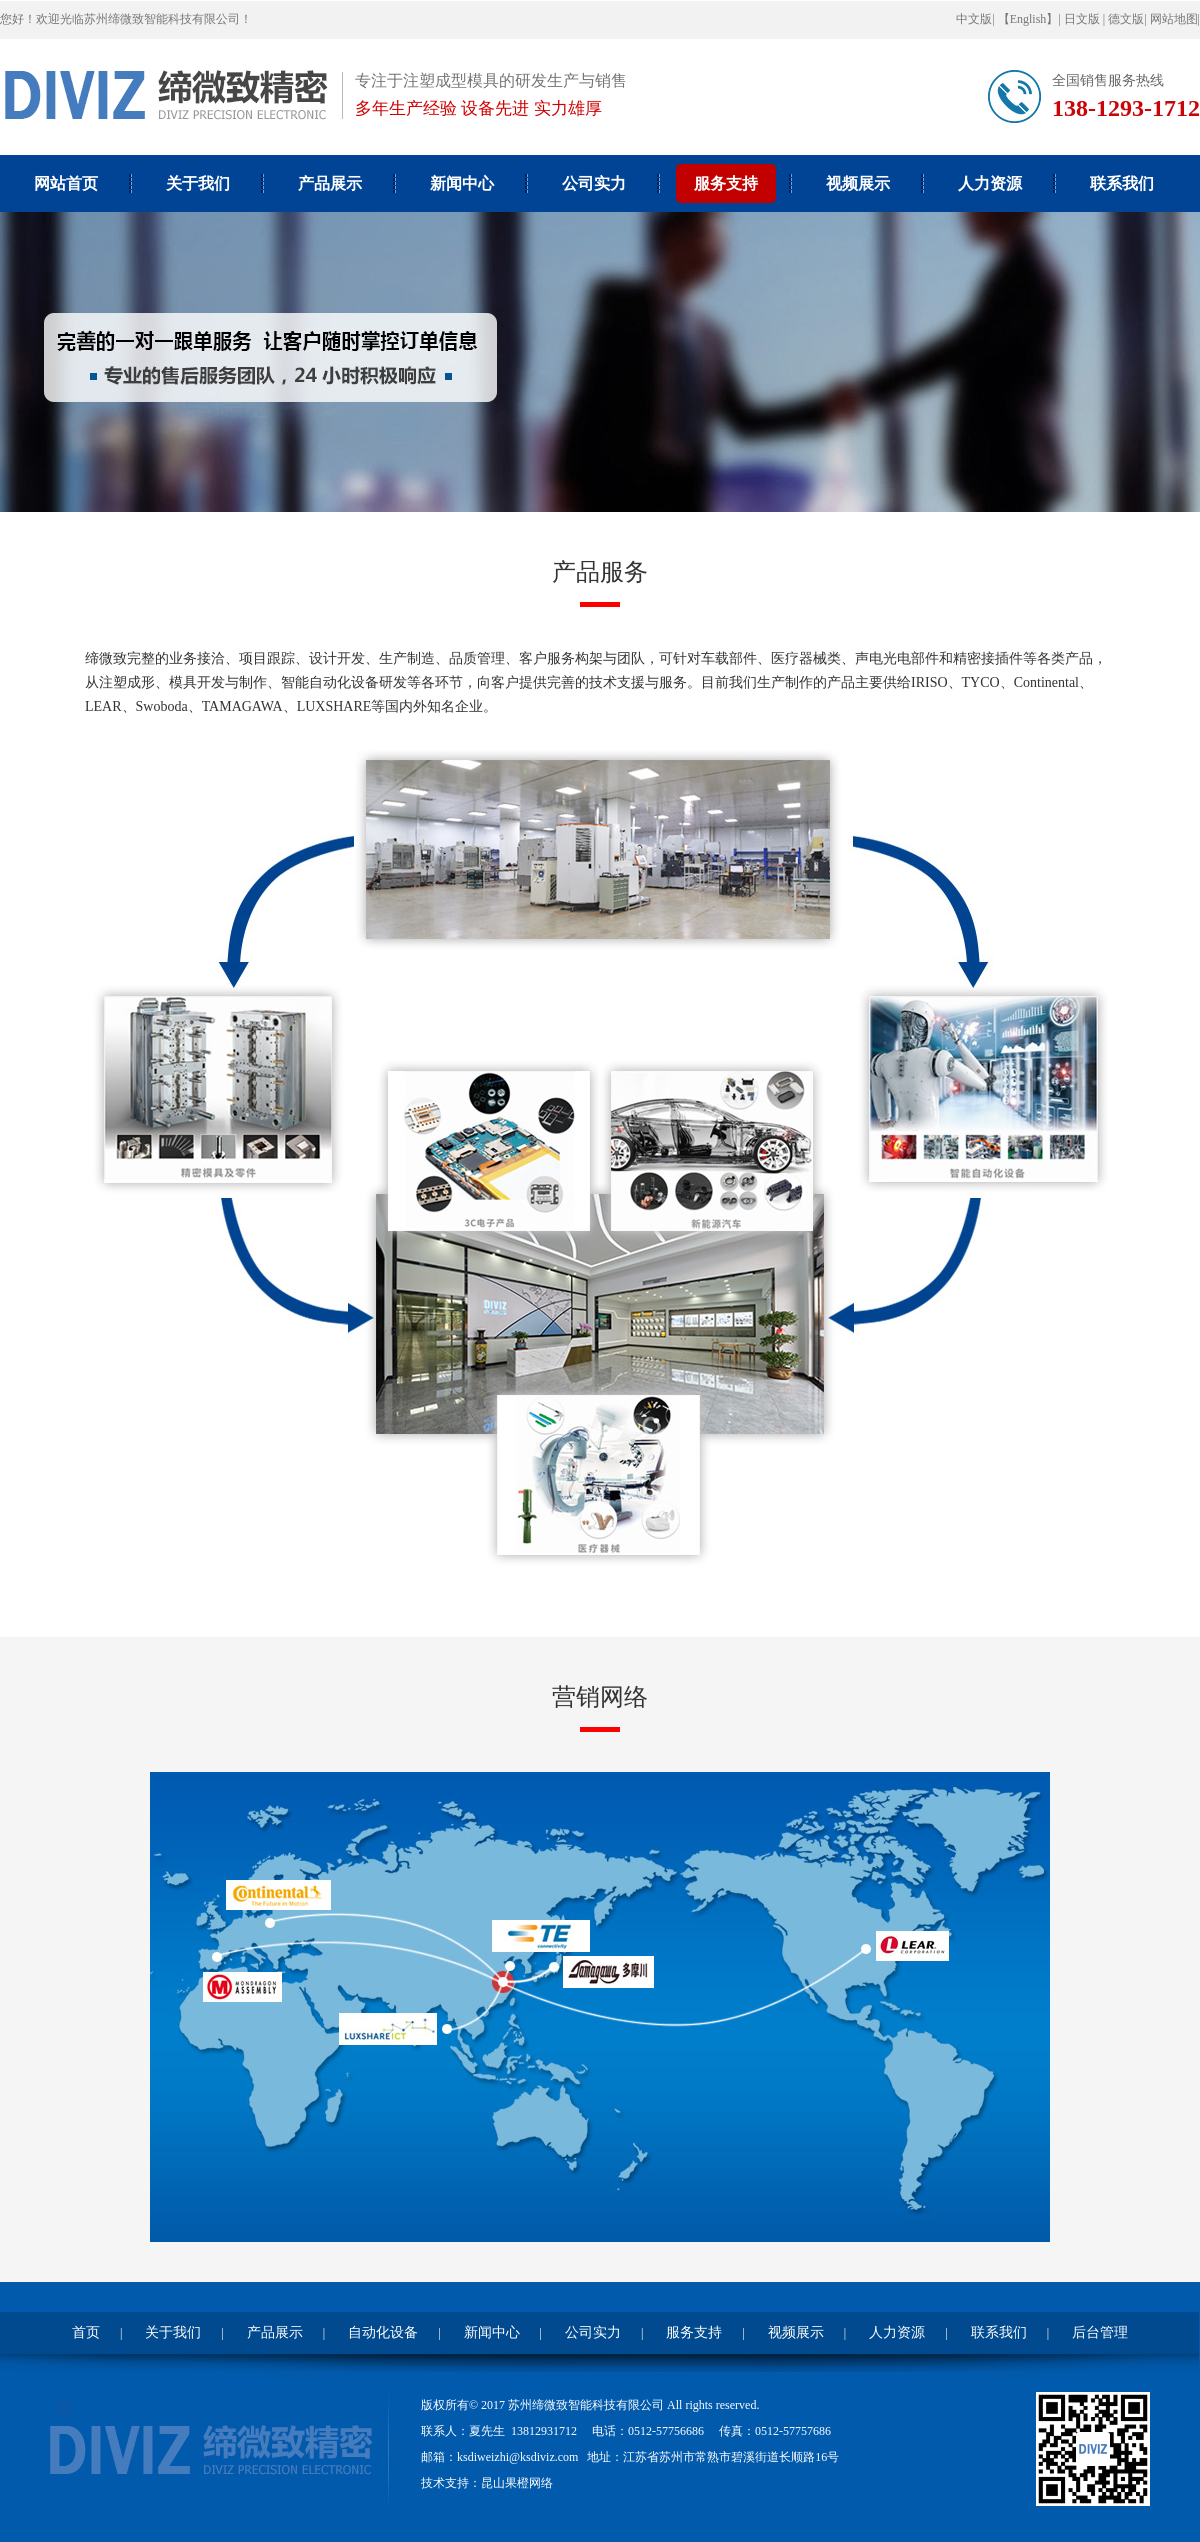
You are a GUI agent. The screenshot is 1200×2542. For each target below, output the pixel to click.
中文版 (974, 19)
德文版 (1126, 19)
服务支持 (726, 183)
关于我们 (198, 183)
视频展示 (858, 183)
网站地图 (1174, 19)
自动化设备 (383, 2332)
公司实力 (594, 183)
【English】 (1028, 19)
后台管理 (1100, 2332)
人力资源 (990, 183)
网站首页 (66, 183)
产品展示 (330, 183)
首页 (86, 2332)
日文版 (1083, 19)
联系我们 (1122, 183)
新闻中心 (462, 183)
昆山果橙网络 (517, 2483)
